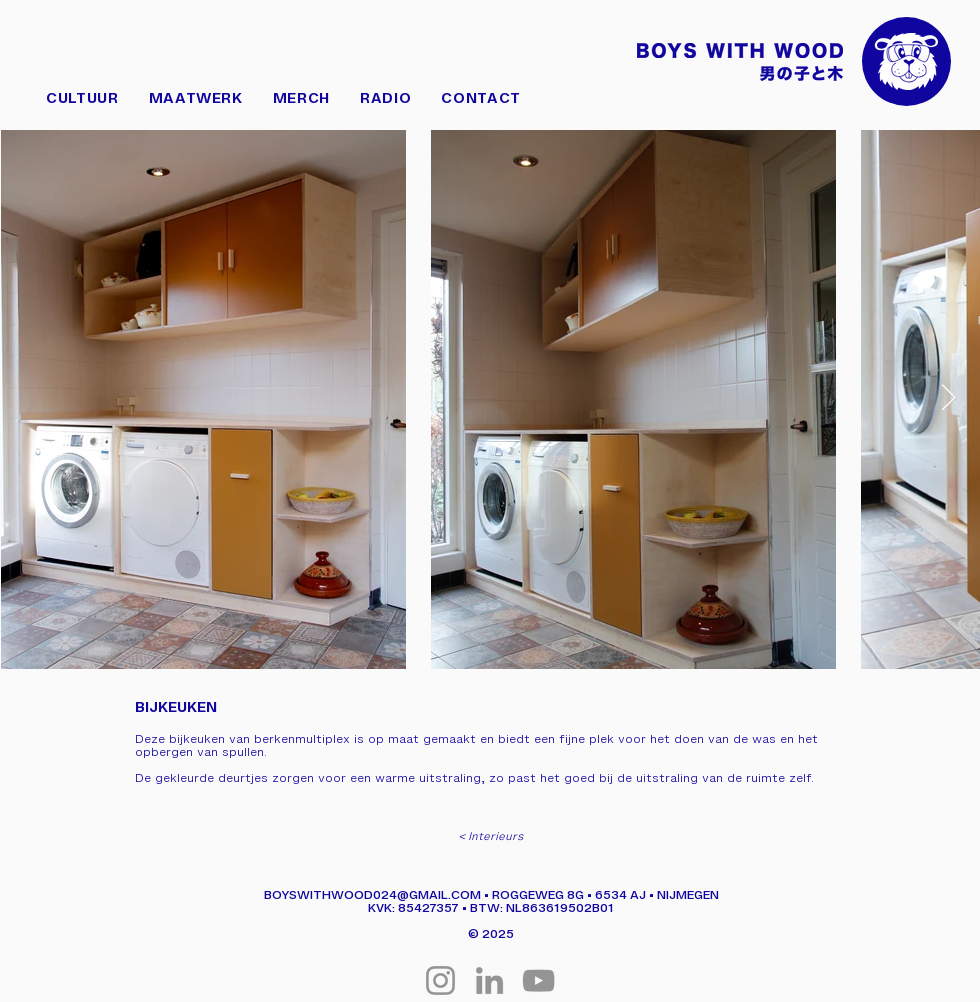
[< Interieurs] (490, 835)
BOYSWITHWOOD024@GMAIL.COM (372, 894)
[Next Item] (948, 398)
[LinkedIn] (489, 980)
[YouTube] (538, 980)
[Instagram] (440, 980)
